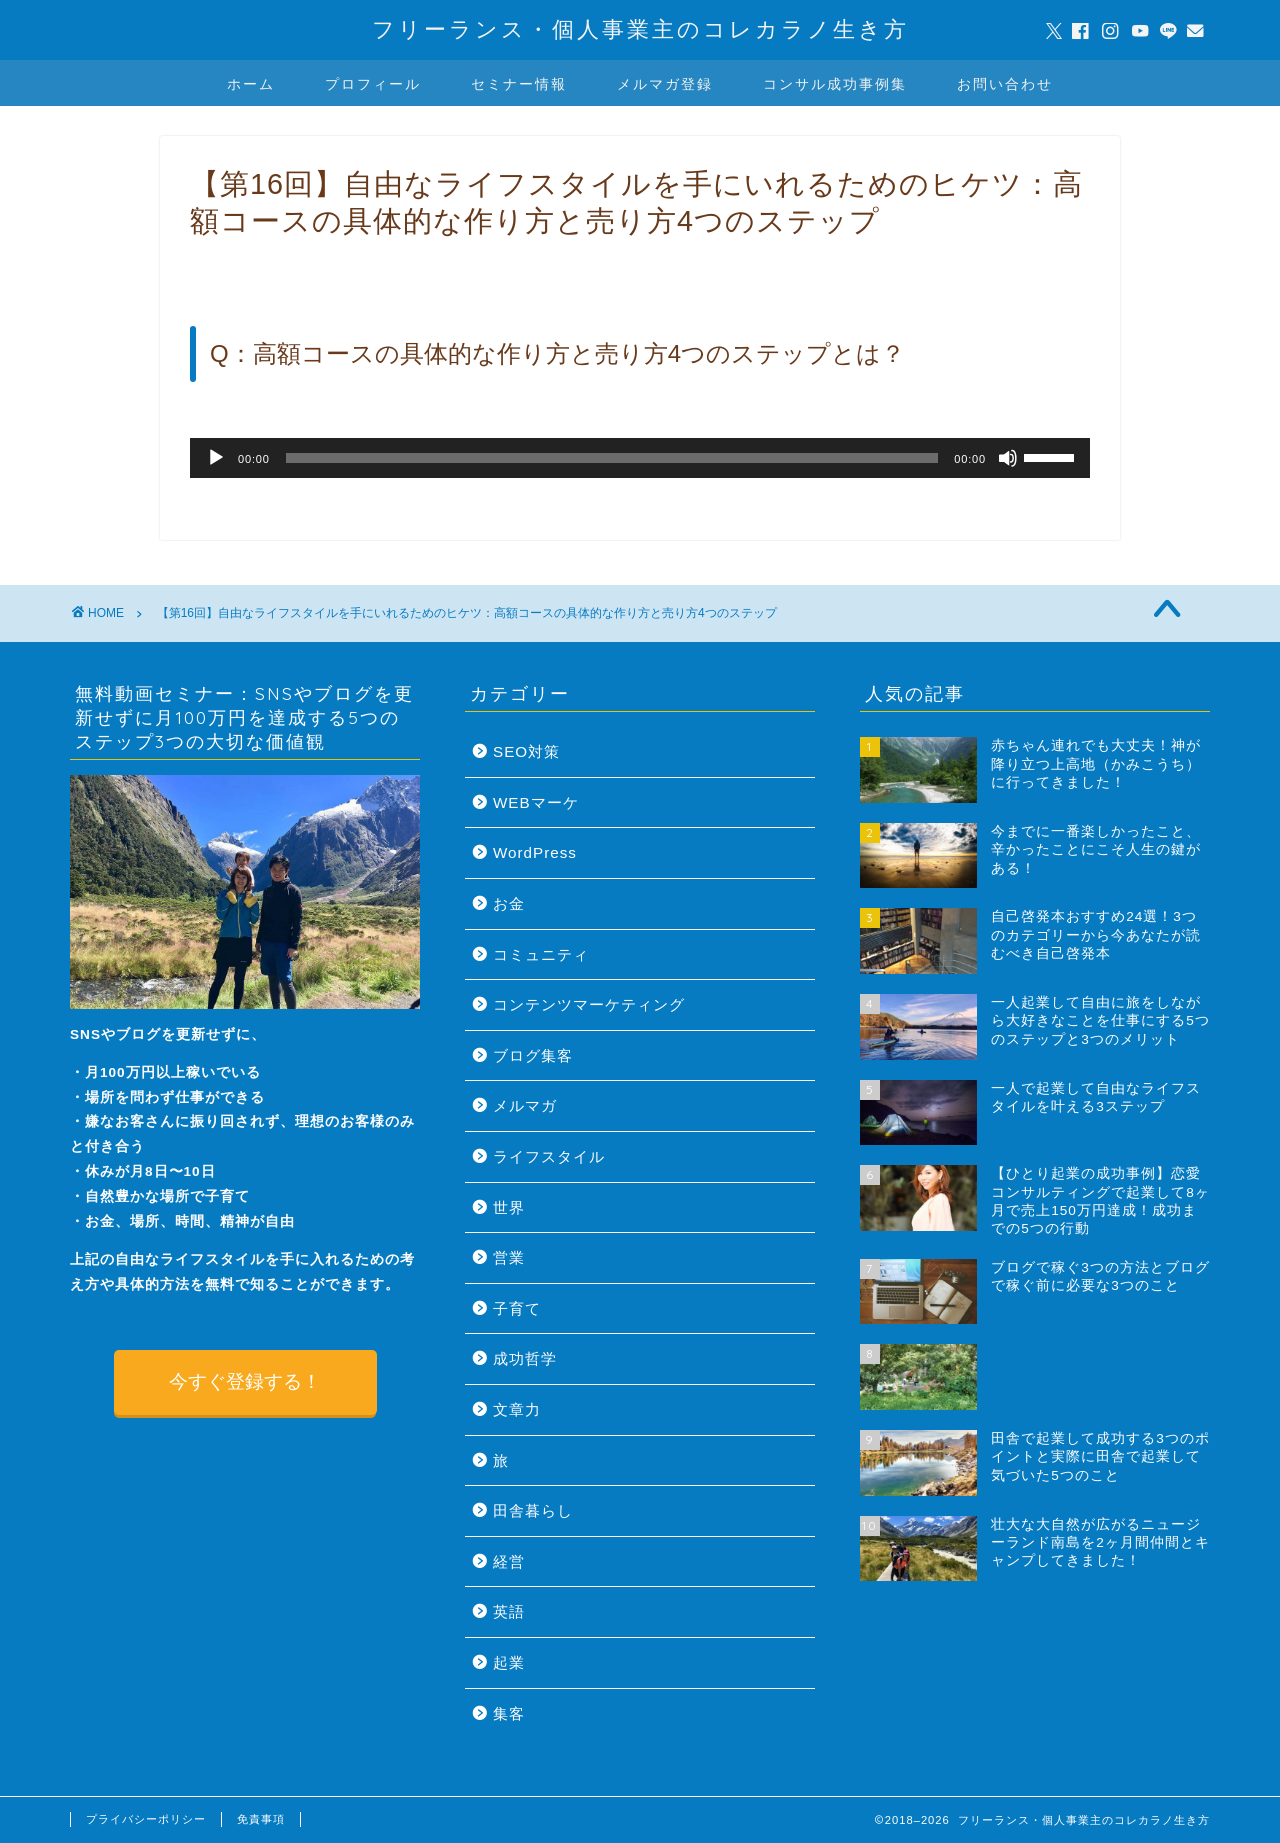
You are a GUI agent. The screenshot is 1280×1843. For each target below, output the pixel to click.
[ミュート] (1008, 458)
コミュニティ (541, 954)
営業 (509, 1257)
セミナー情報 (519, 84)
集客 (509, 1713)
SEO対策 (526, 751)
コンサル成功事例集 (835, 84)
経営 (509, 1561)
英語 (509, 1611)
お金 (509, 903)
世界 (509, 1207)
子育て (517, 1308)
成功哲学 (525, 1358)
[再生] (216, 458)
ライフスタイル (549, 1156)
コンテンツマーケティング (589, 1004)
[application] (640, 458)
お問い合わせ (1005, 84)
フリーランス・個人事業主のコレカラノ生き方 (640, 28)
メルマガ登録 (665, 84)
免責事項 (261, 1819)
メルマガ (525, 1105)
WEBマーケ (536, 802)
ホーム (251, 84)
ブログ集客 (533, 1055)
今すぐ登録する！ (245, 1381)
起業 (509, 1662)
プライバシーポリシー (146, 1819)
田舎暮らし (533, 1510)
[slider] (612, 458)
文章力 (517, 1409)
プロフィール (373, 84)
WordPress (535, 852)
